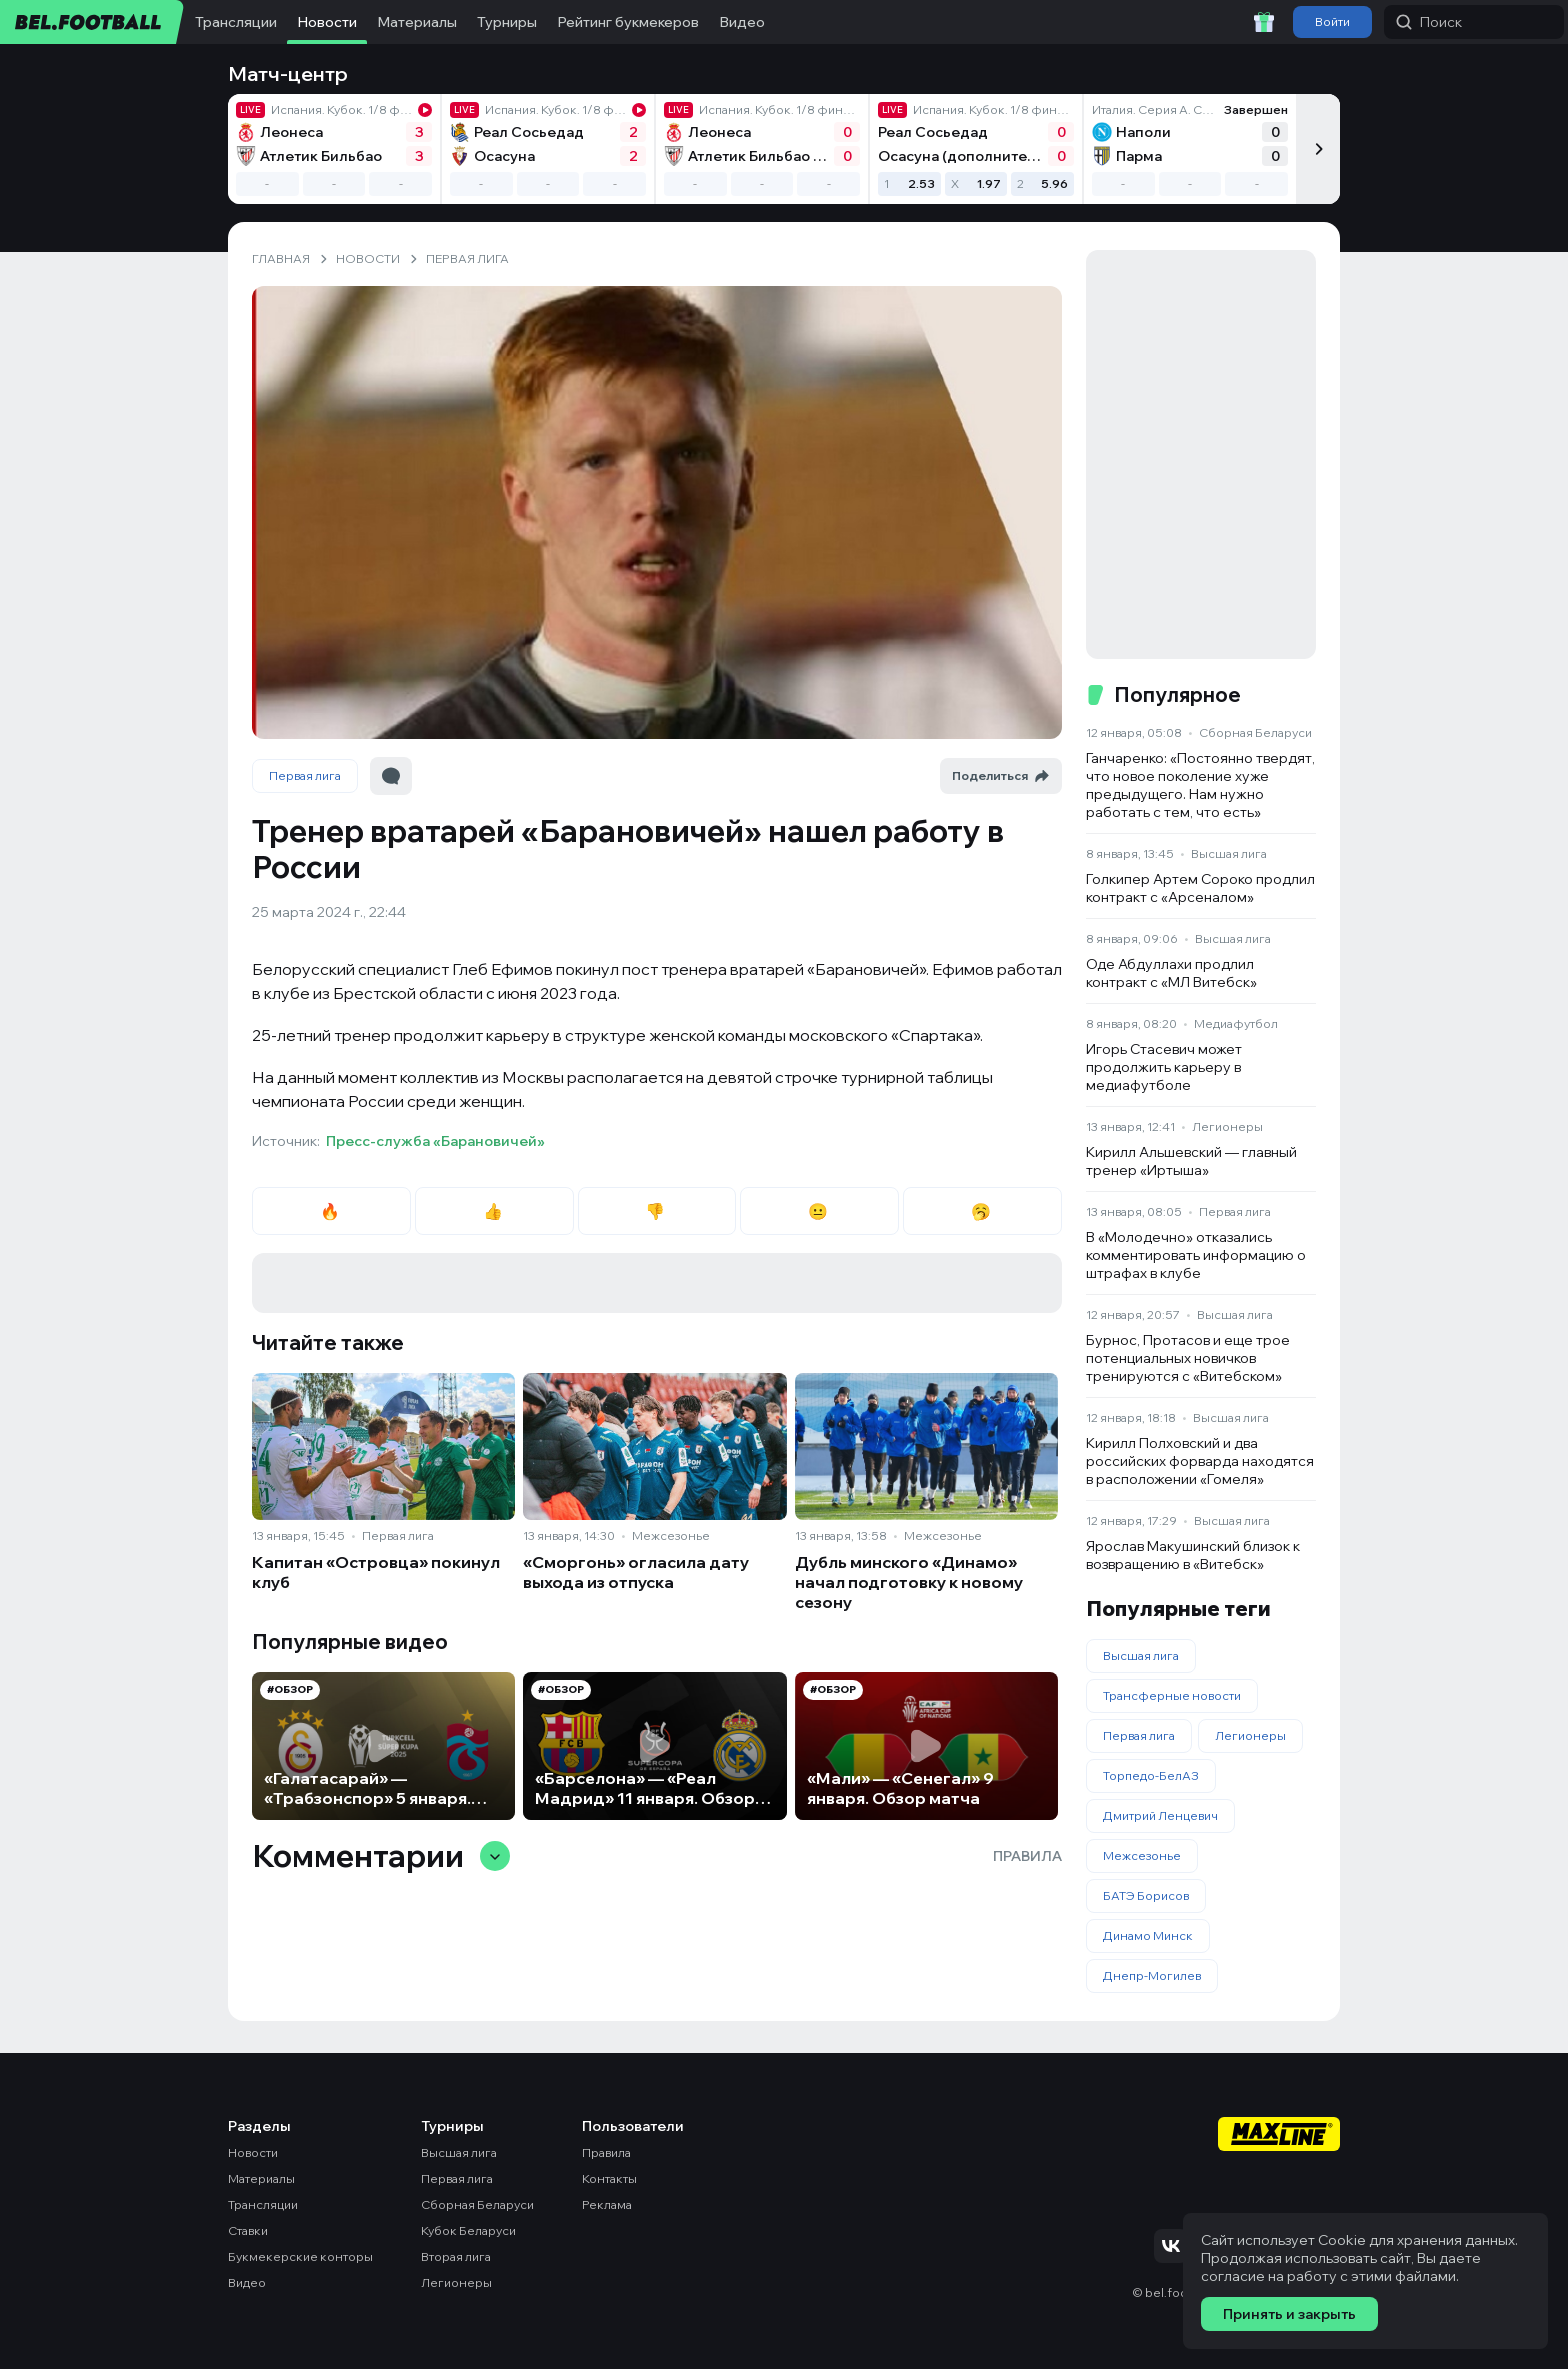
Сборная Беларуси (1255, 732)
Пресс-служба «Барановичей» (435, 1141)
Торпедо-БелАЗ (1151, 1775)
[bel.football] (92, 22)
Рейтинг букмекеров (628, 22)
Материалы (417, 22)
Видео (742, 22)
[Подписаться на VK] (1171, 2246)
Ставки (248, 2230)
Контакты (609, 2178)
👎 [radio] (656, 1211)
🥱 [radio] (982, 1211)
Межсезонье (671, 1535)
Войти (1332, 21)
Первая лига (305, 775)
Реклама (607, 2204)
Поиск (1429, 22)
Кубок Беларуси (468, 2230)
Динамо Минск (1148, 1935)
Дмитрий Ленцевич (1160, 1815)
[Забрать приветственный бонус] (1264, 22)
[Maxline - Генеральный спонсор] (1279, 2136)
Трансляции (236, 22)
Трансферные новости (1172, 1695)
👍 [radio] (494, 1211)
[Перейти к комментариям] (391, 776)
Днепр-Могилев (1152, 1975)
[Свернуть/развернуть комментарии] (495, 1856)
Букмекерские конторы (300, 2256)
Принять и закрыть (1289, 2314)
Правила (1027, 1856)
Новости (327, 22)
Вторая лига (456, 2256)
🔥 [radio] (331, 1211)
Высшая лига (1229, 853)
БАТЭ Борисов (1146, 1895)
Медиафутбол (1236, 1023)
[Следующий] (1318, 149)
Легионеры (1227, 1126)
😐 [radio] (819, 1211)
